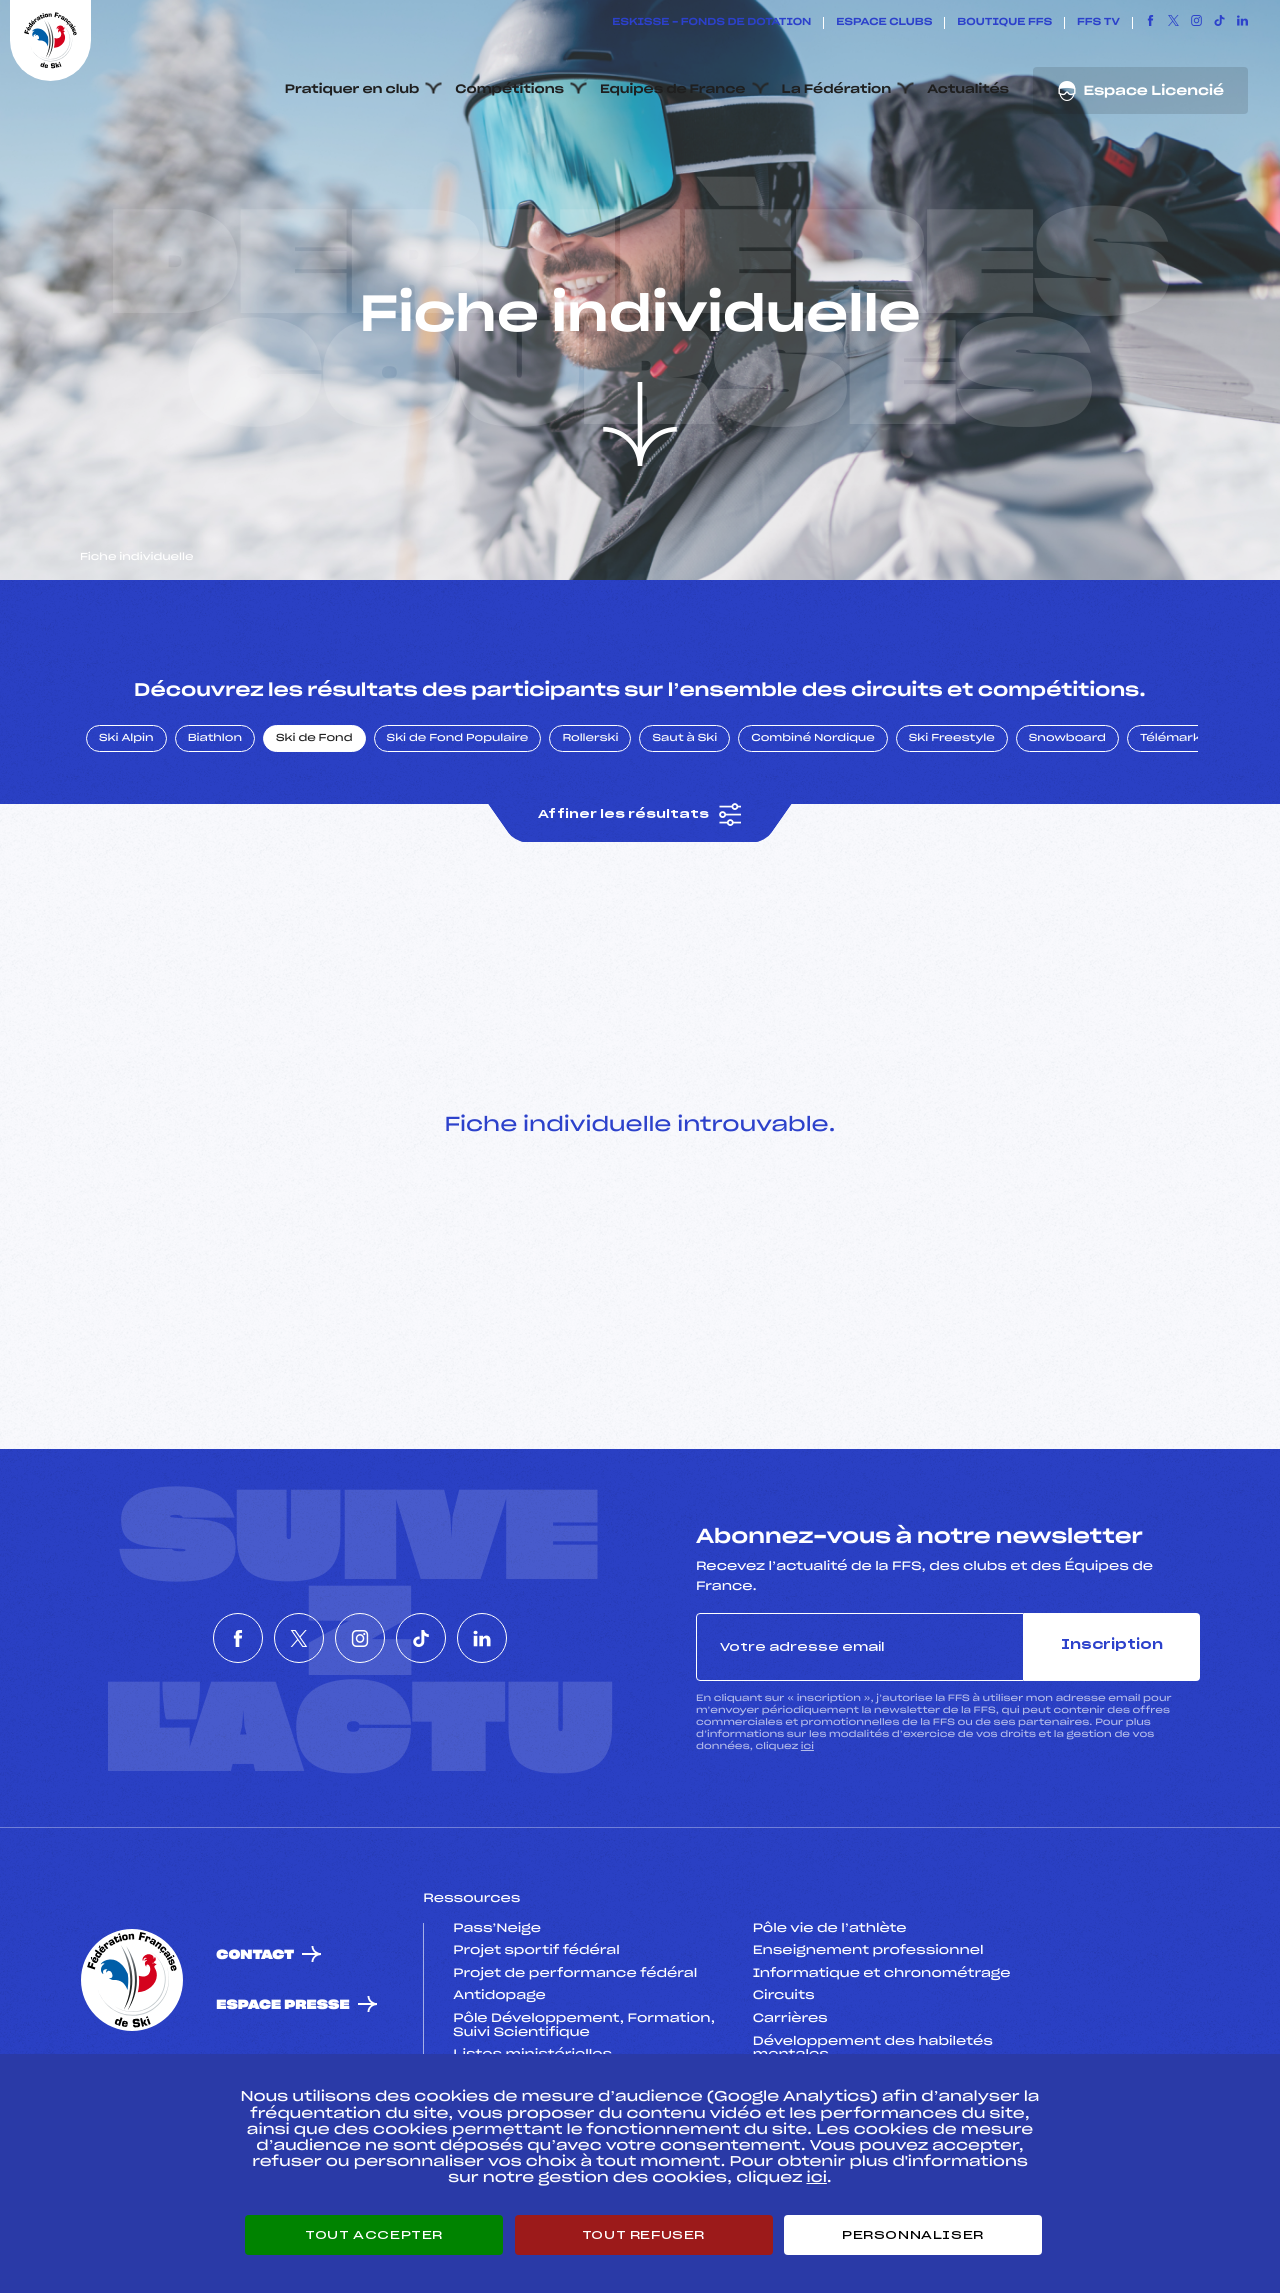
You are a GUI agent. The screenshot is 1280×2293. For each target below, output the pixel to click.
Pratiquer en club (352, 90)
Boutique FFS (1004, 23)
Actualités (968, 90)
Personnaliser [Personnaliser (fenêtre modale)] (913, 2235)
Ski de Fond (314, 833)
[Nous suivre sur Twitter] (1173, 23)
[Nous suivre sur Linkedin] (1242, 23)
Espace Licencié (1140, 91)
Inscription (1112, 1740)
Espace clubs (884, 23)
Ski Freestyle (952, 833)
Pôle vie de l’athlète (830, 2023)
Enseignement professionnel (868, 2046)
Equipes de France (673, 90)
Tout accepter (374, 2235)
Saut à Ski (684, 833)
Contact (255, 2049)
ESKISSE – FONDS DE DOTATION (711, 23)
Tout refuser (643, 2235)
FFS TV (1098, 23)
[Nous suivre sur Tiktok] (1219, 23)
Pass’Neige (497, 2023)
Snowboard (1067, 833)
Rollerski (590, 833)
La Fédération (837, 90)
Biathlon (215, 833)
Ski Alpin (126, 833)
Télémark (1170, 833)
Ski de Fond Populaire (458, 833)
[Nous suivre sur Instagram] (1196, 23)
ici (807, 1840)
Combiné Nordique (813, 833)
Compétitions (509, 90)
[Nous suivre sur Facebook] (1150, 23)
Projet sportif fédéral (536, 2046)
